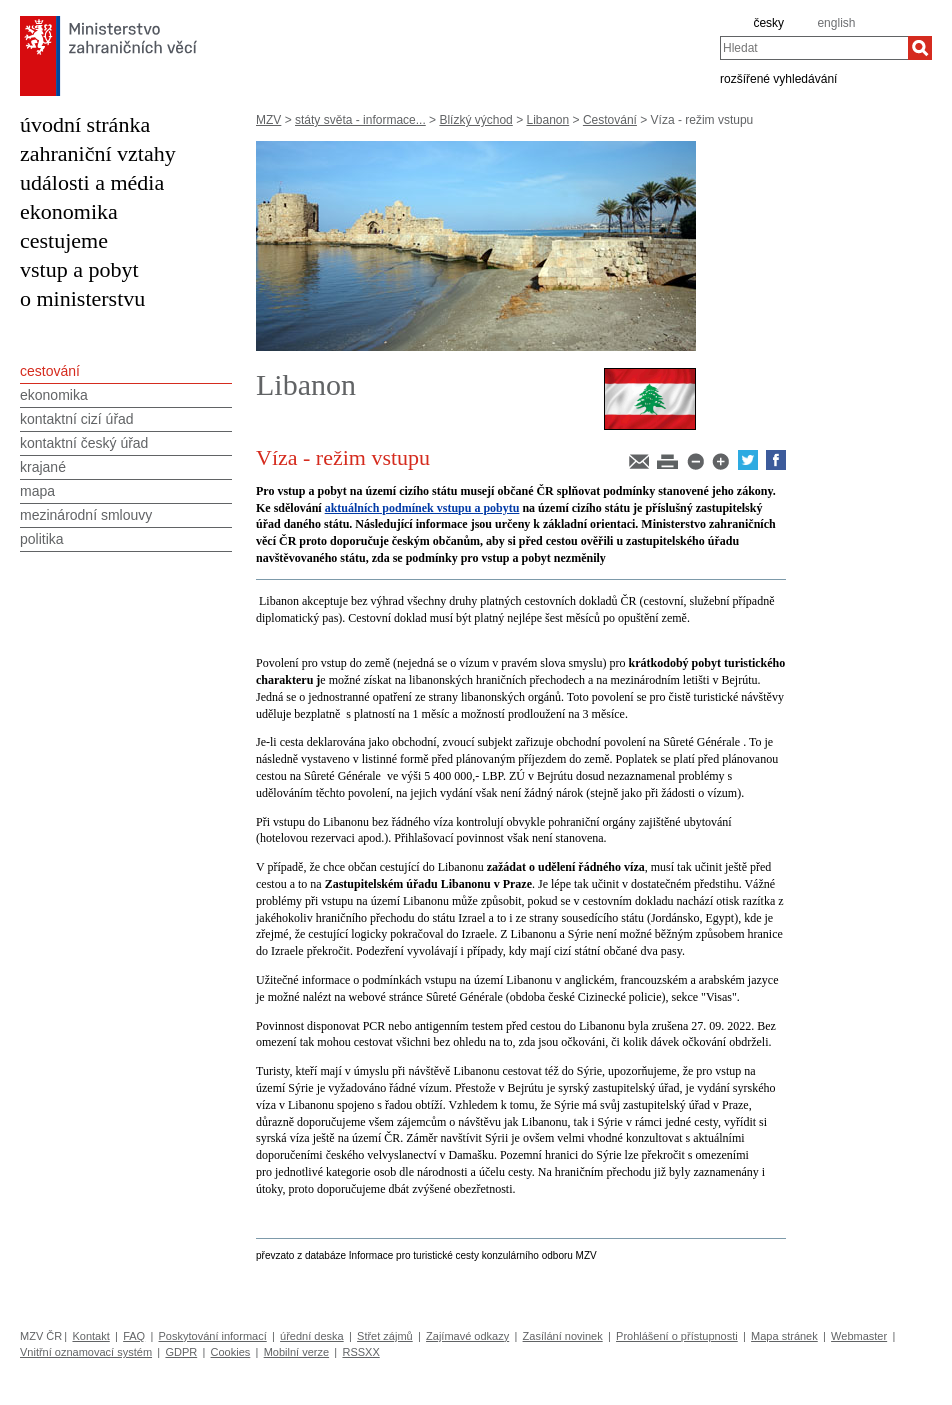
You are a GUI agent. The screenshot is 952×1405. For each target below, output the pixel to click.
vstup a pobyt (79, 269)
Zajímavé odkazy (467, 1336)
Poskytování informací (213, 1336)
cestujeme (64, 240)
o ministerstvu (82, 298)
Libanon (547, 120)
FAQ (134, 1336)
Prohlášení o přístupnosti (677, 1336)
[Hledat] (920, 48)
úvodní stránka (85, 124)
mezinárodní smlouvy (86, 515)
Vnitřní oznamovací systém (86, 1352)
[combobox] (814, 48)
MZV (268, 120)
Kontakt (90, 1336)
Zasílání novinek (563, 1336)
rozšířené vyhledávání (778, 78)
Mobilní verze (296, 1352)
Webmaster (859, 1336)
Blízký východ (475, 120)
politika (42, 539)
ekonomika (69, 211)
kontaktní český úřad (84, 443)
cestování (50, 371)
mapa (37, 491)
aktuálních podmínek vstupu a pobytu (422, 508)
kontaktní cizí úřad (77, 419)
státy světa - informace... (360, 120)
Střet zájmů (385, 1336)
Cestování (610, 120)
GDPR (181, 1352)
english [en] (836, 23)
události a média (92, 182)
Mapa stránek (784, 1336)
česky (768, 23)
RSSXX (360, 1352)
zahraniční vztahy (98, 153)
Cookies (231, 1352)
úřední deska (312, 1336)
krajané (43, 467)
